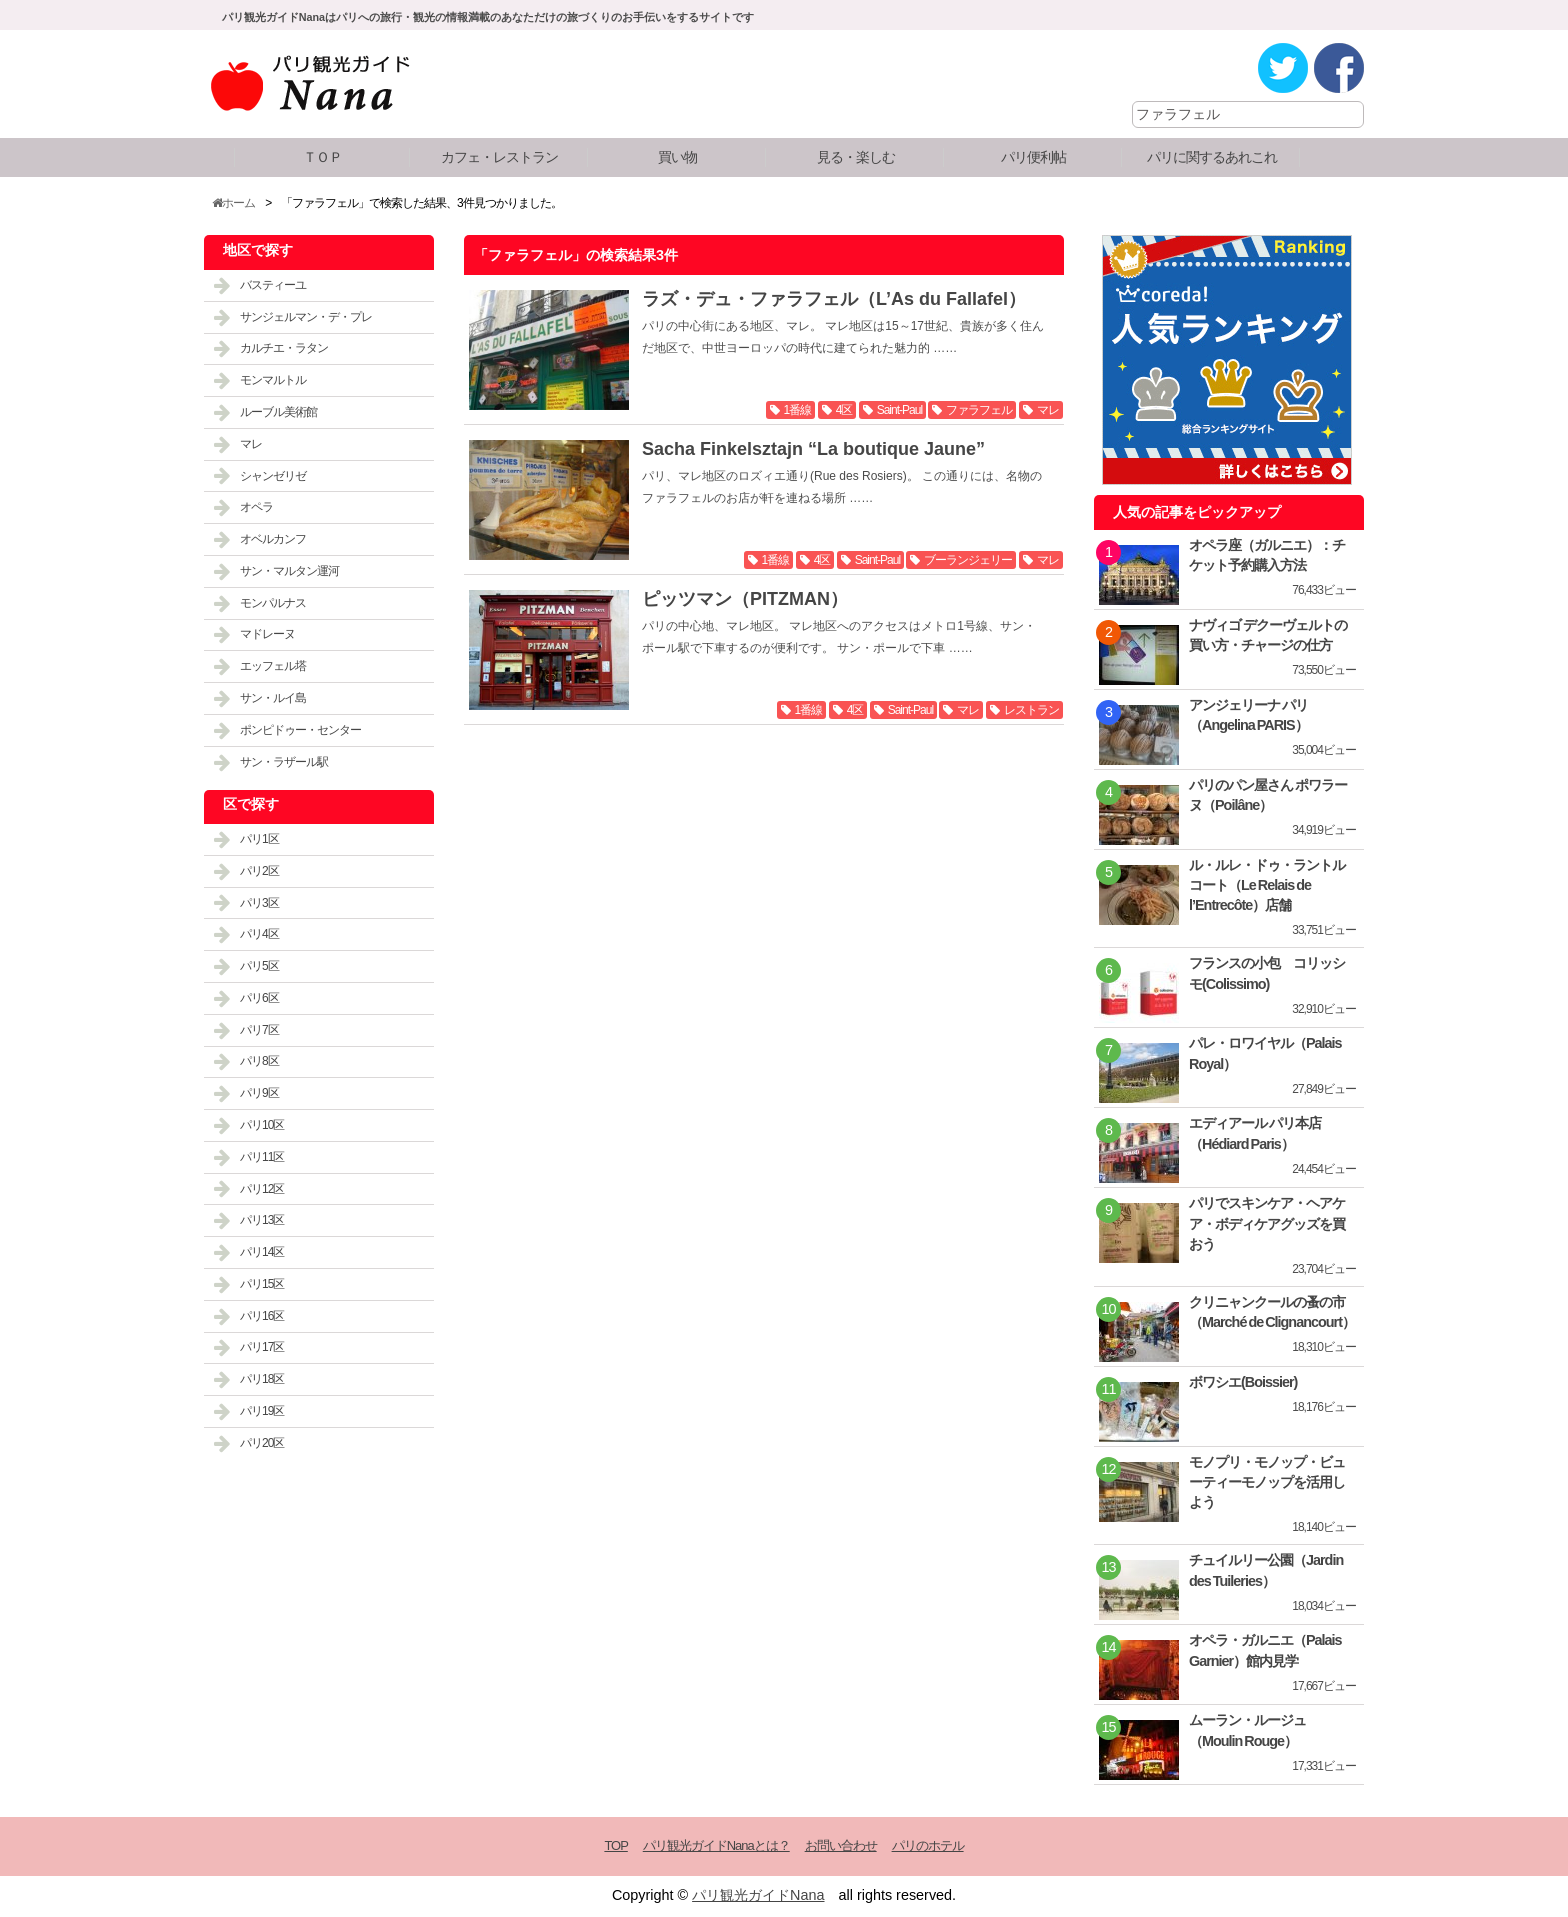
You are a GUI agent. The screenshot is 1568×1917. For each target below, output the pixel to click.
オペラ (256, 507)
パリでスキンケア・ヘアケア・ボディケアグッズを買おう (1267, 1223)
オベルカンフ (273, 539)
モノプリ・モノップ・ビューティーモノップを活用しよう (1267, 1482)
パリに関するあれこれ (1212, 157)
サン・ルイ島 (273, 698)
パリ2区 (259, 871)
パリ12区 (262, 1189)
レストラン (1031, 710)
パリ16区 (262, 1316)
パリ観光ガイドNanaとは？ (716, 1845)
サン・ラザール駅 (284, 762)
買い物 (677, 157)
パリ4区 (259, 934)
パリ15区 (262, 1284)
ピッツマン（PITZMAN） (745, 599)
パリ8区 (259, 1061)
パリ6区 (259, 998)
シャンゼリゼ (273, 476)
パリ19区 (262, 1411)
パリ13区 (262, 1220)
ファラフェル (979, 410)
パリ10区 (262, 1125)
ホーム (233, 203)
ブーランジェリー (968, 560)
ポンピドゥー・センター (300, 730)
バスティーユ (273, 285)
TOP (615, 1845)
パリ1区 (259, 839)
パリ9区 (259, 1093)
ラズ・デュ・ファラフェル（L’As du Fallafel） (834, 299)
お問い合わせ (841, 1845)
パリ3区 (259, 903)
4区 (844, 410)
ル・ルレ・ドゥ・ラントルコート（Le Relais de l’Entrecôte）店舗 (1267, 885)
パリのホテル (928, 1845)
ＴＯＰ (322, 157)
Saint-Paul (899, 410)
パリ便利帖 (1033, 157)
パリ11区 (262, 1157)
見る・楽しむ (856, 157)
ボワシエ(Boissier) (1243, 1382)
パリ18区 (262, 1379)
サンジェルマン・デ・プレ (306, 317)
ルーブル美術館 (278, 412)
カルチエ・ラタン (284, 348)
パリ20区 (262, 1443)
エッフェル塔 (273, 666)
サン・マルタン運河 (289, 571)
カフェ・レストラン (499, 157)
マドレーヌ (267, 634)
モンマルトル (273, 380)
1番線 (798, 410)
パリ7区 (259, 1030)
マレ (1048, 410)
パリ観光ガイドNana (758, 1895)
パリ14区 (262, 1252)
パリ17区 (262, 1347)
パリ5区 (259, 966)
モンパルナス (273, 603)
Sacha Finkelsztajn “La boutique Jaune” (813, 449)
